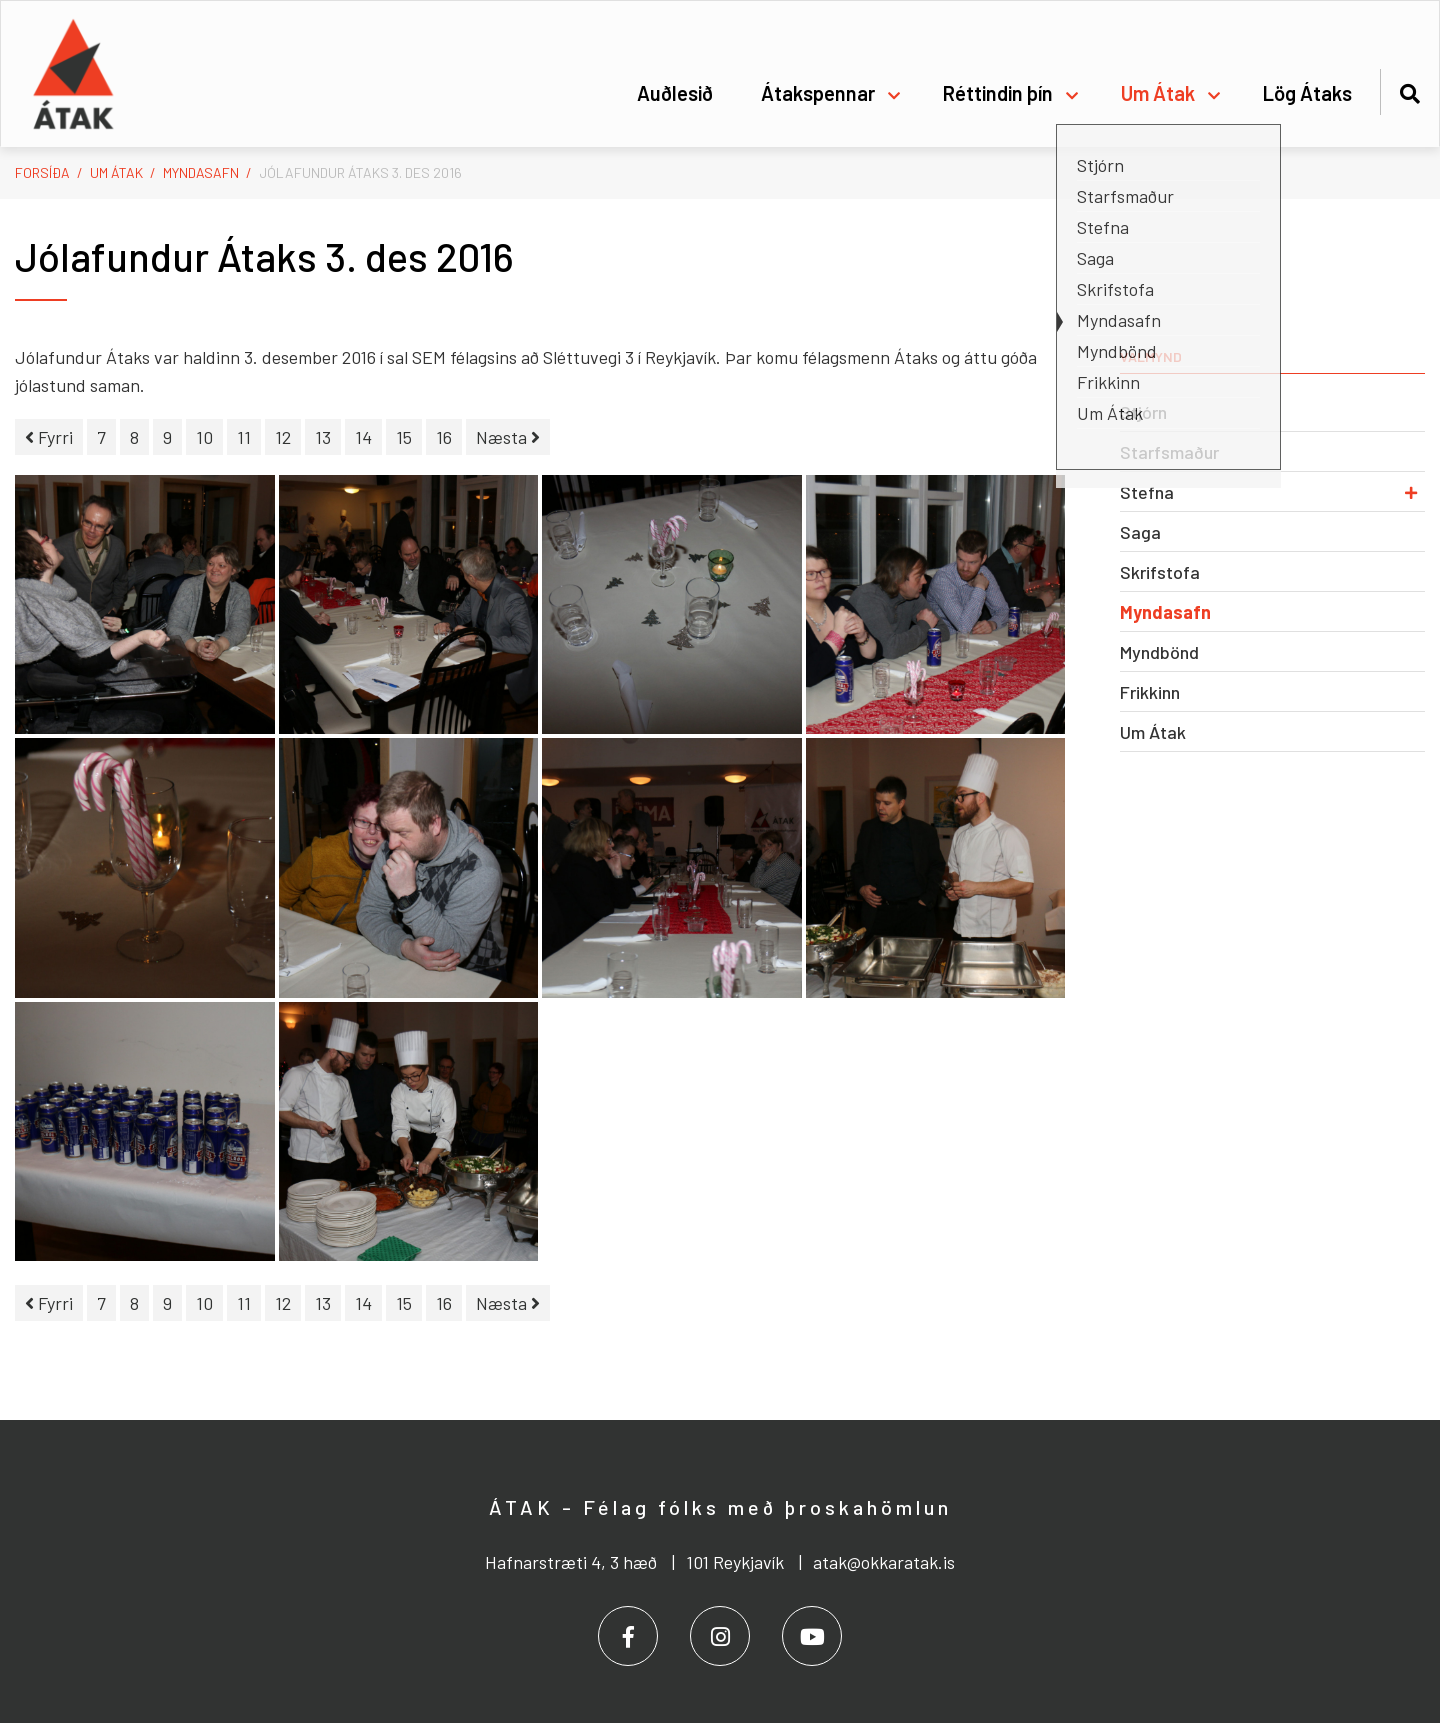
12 (283, 437)
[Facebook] (628, 1636)
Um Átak (116, 172)
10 (204, 437)
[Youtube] (812, 1636)
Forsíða (42, 172)
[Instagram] (720, 1636)
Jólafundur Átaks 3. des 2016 (360, 172)
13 (323, 437)
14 (363, 437)
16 (444, 437)
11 (244, 437)
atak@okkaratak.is (884, 1562)
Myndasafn (201, 172)
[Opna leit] (1409, 90)
